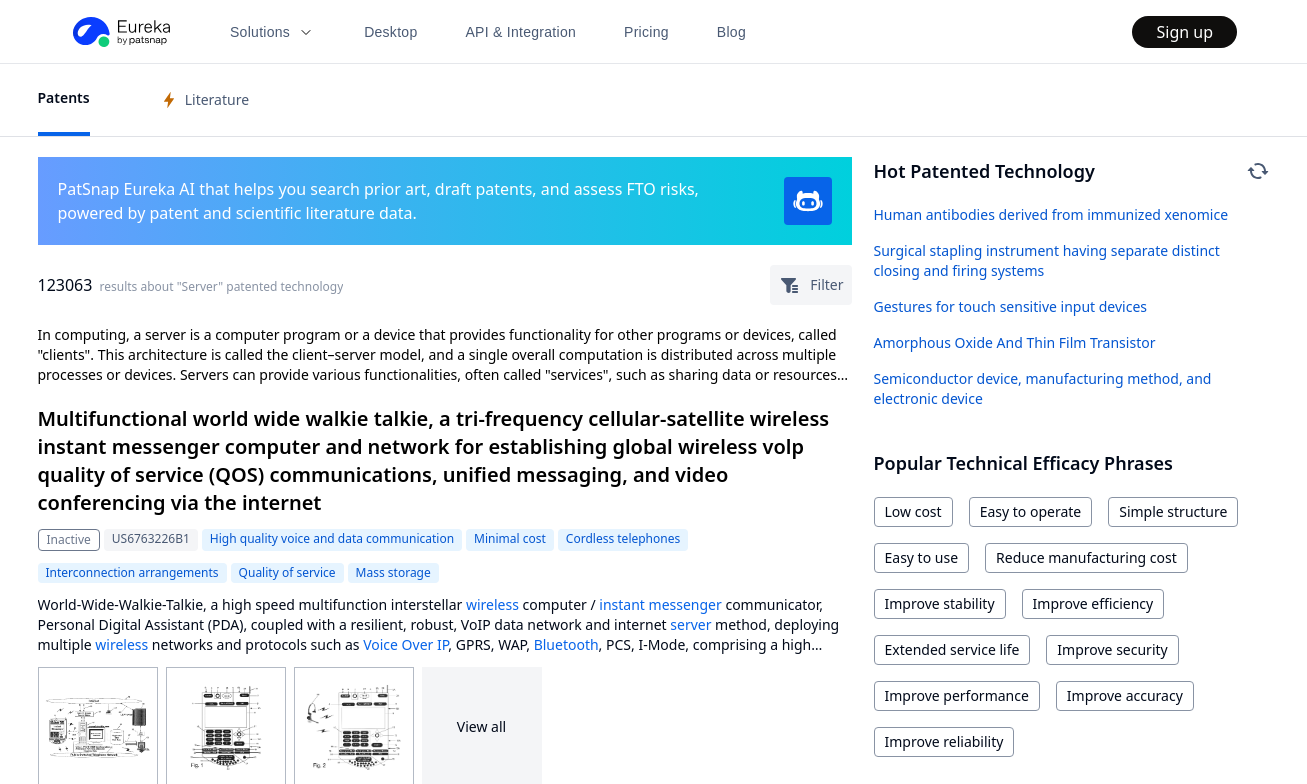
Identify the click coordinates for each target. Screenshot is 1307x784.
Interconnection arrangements (132, 572)
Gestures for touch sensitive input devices (1011, 306)
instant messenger (660, 604)
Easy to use (922, 557)
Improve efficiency (1093, 603)
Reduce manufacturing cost (1086, 557)
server (690, 624)
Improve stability (940, 603)
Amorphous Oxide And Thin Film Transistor (1015, 342)
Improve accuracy (1125, 695)
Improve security (1112, 649)
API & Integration (520, 32)
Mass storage (393, 572)
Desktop (390, 32)
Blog (731, 32)
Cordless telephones (623, 538)
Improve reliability (944, 741)
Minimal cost (510, 538)
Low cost (913, 511)
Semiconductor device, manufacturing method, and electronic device (1043, 388)
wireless (492, 604)
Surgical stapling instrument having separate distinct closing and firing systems (1047, 260)
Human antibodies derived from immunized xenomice (1051, 214)
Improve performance (957, 695)
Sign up (1184, 32)
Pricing (646, 32)
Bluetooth (566, 644)
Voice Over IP (405, 644)
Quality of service (287, 572)
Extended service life (952, 649)
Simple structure (1173, 511)
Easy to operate (1031, 511)
